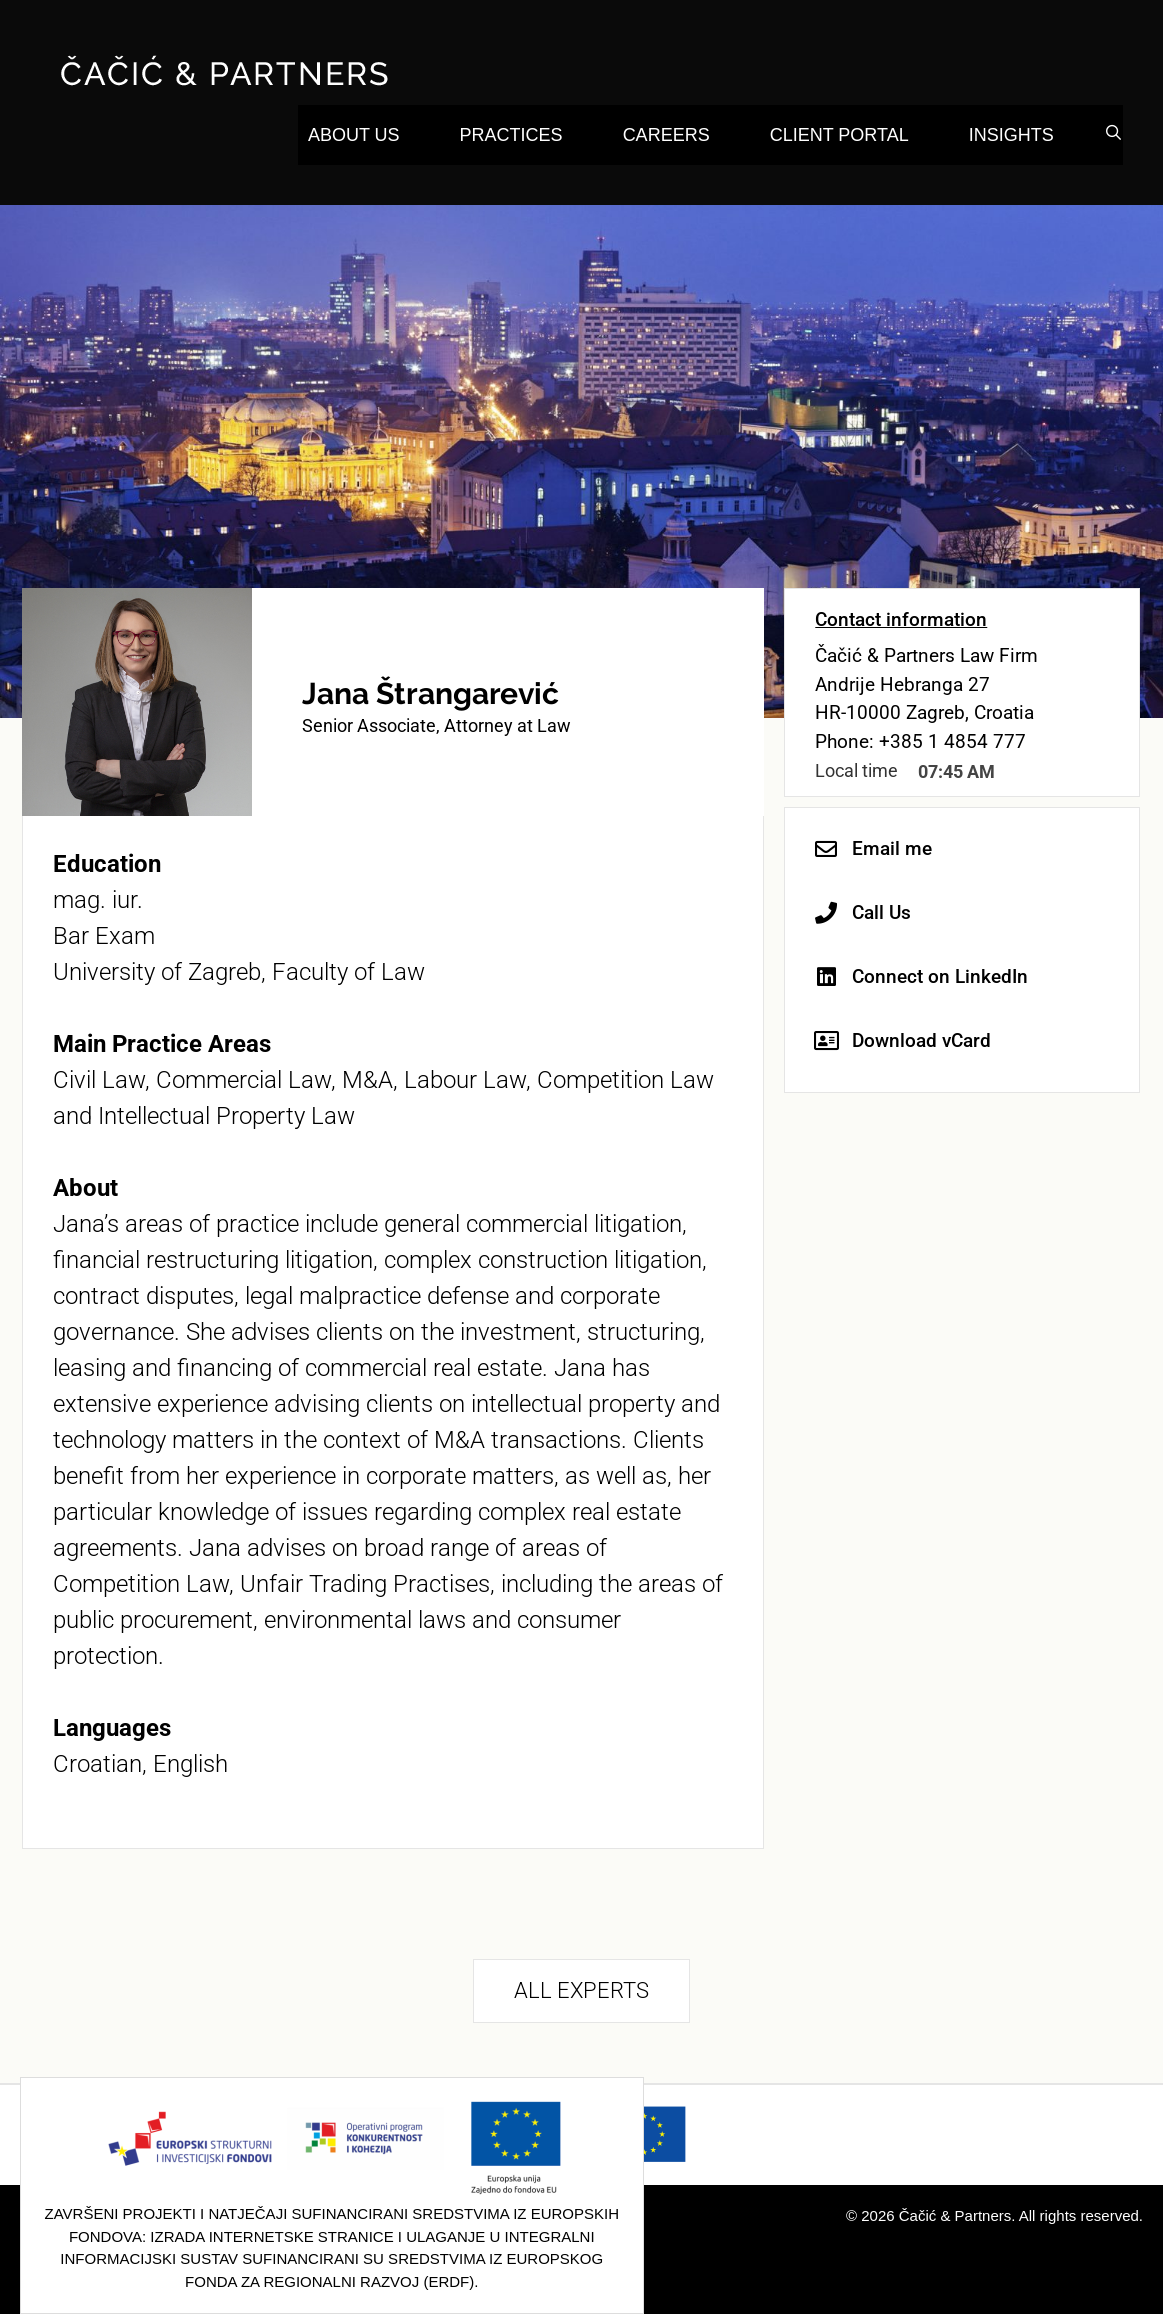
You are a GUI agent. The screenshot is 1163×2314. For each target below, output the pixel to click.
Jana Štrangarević (430, 693)
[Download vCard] (826, 1041)
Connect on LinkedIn (940, 976)
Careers (666, 135)
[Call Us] (826, 913)
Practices (511, 135)
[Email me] (826, 849)
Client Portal (839, 135)
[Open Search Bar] (1113, 133)
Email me (892, 848)
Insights (1011, 135)
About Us (354, 135)
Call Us (881, 912)
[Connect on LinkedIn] (826, 977)
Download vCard (921, 1040)
